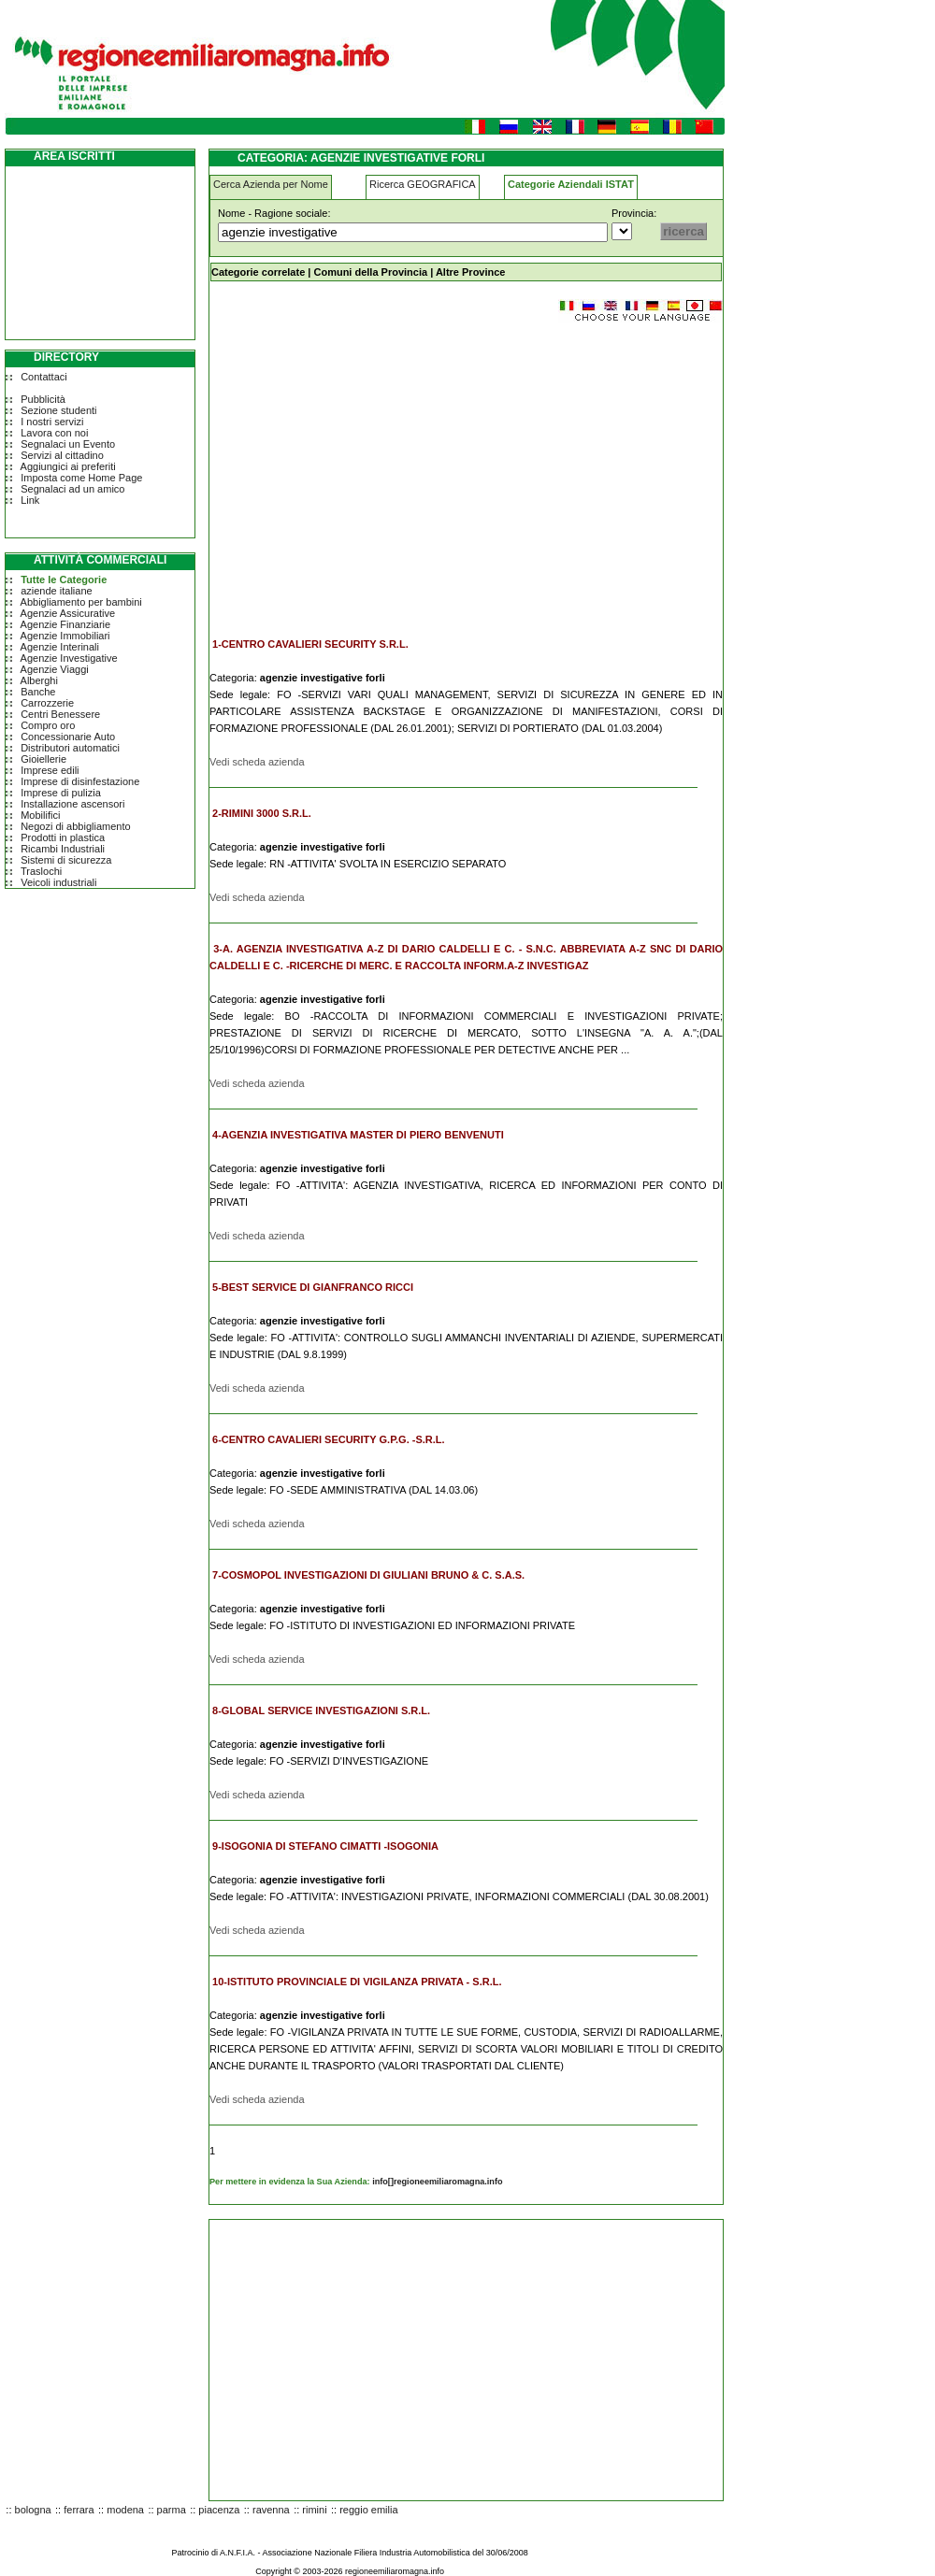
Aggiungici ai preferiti (68, 466)
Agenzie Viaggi (55, 669)
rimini (314, 2509)
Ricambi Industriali (63, 848)
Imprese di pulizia (61, 792)
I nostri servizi (52, 421)
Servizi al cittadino (62, 455)
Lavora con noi (54, 432)
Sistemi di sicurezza (66, 860)
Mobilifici (40, 815)
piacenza (218, 2509)
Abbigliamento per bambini (81, 602)
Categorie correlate (258, 272)
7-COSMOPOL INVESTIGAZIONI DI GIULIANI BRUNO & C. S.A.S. (368, 1575)
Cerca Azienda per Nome (270, 184)
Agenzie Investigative (69, 658)
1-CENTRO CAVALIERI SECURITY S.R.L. (310, 644)
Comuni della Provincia (370, 272)
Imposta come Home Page (81, 477)
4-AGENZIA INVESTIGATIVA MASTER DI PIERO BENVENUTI (358, 1134)
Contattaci (44, 376)
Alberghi (39, 680)
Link (30, 500)
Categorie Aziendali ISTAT (571, 184)
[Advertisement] (366, 471)
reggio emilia (368, 2509)
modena (125, 2509)
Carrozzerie (47, 702)
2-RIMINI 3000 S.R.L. (261, 813)
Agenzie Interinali (60, 646)
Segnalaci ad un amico (72, 488)
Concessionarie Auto (68, 736)
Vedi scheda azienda (257, 761)
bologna (33, 2509)
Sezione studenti (58, 410)
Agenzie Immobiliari (65, 635)
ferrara (79, 2509)
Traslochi (41, 871)
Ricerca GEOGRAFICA (422, 184)
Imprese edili (50, 770)
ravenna (271, 2509)
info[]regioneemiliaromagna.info (437, 2181)
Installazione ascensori (72, 803)
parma (171, 2509)
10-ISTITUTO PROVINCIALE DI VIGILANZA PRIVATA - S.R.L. (356, 1981)
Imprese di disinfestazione (80, 781)
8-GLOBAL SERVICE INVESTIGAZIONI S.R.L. (321, 1710)
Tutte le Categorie (64, 579)
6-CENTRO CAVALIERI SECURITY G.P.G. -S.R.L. (328, 1439)
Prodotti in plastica (63, 837)
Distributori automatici (70, 747)
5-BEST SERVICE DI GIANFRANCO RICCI (312, 1287)
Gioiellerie (43, 759)
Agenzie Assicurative (68, 613)
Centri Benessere (60, 714)
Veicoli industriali (58, 882)
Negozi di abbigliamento (75, 826)
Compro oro (48, 725)
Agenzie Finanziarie (66, 624)
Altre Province (471, 272)
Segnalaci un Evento (68, 444)
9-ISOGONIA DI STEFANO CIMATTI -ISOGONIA (325, 1846)
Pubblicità (43, 399)
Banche (38, 691)
